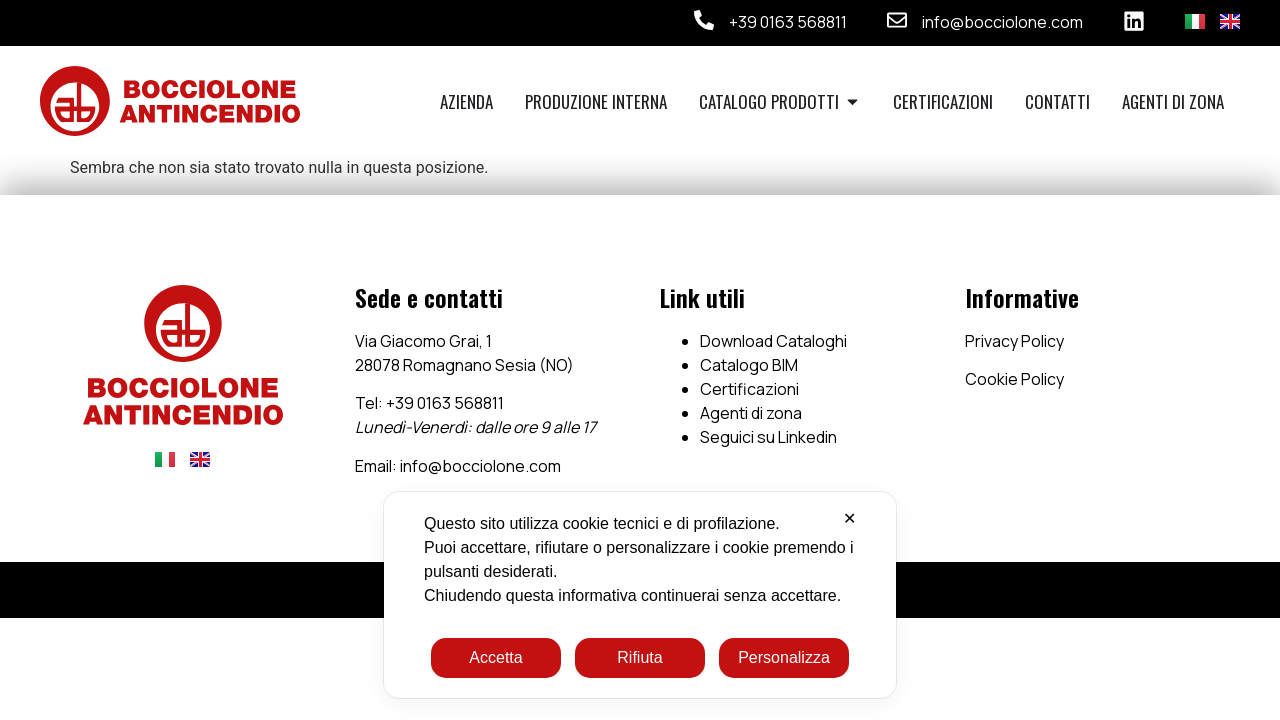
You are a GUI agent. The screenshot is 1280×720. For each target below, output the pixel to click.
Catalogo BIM (749, 365)
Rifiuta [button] (639, 657)
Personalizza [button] (784, 657)
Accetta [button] (495, 657)
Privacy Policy (1014, 341)
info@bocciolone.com (1002, 22)
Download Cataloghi (773, 341)
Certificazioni (749, 389)
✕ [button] (849, 518)
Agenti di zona (751, 413)
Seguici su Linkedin (768, 437)
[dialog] (640, 595)
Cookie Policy (1014, 379)
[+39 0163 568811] (704, 20)
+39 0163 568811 (788, 22)
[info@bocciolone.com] (897, 20)
